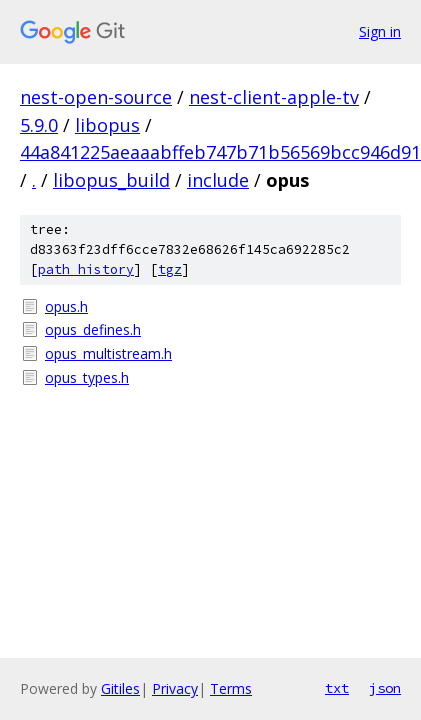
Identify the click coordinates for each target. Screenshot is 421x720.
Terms (231, 688)
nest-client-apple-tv (274, 97)
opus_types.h (87, 377)
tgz (170, 269)
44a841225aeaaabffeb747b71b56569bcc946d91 (220, 152)
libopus (107, 125)
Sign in (380, 31)
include (218, 180)
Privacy (175, 688)
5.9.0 (39, 125)
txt (337, 688)
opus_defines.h (93, 329)
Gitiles (120, 688)
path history (86, 269)
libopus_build (111, 180)
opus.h (66, 306)
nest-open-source (96, 97)
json (385, 688)
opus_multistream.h (108, 353)
